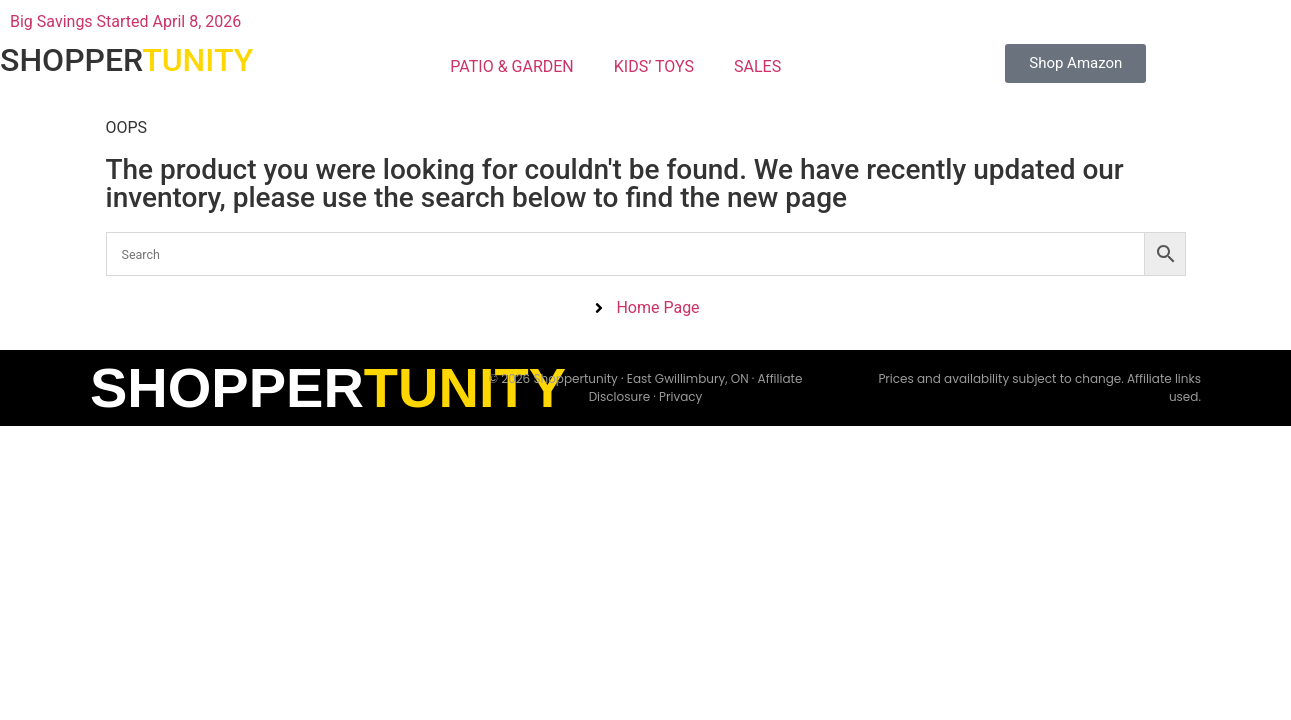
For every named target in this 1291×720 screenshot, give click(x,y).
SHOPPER (126, 60)
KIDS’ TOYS (654, 66)
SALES (757, 66)
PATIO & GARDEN (511, 66)
